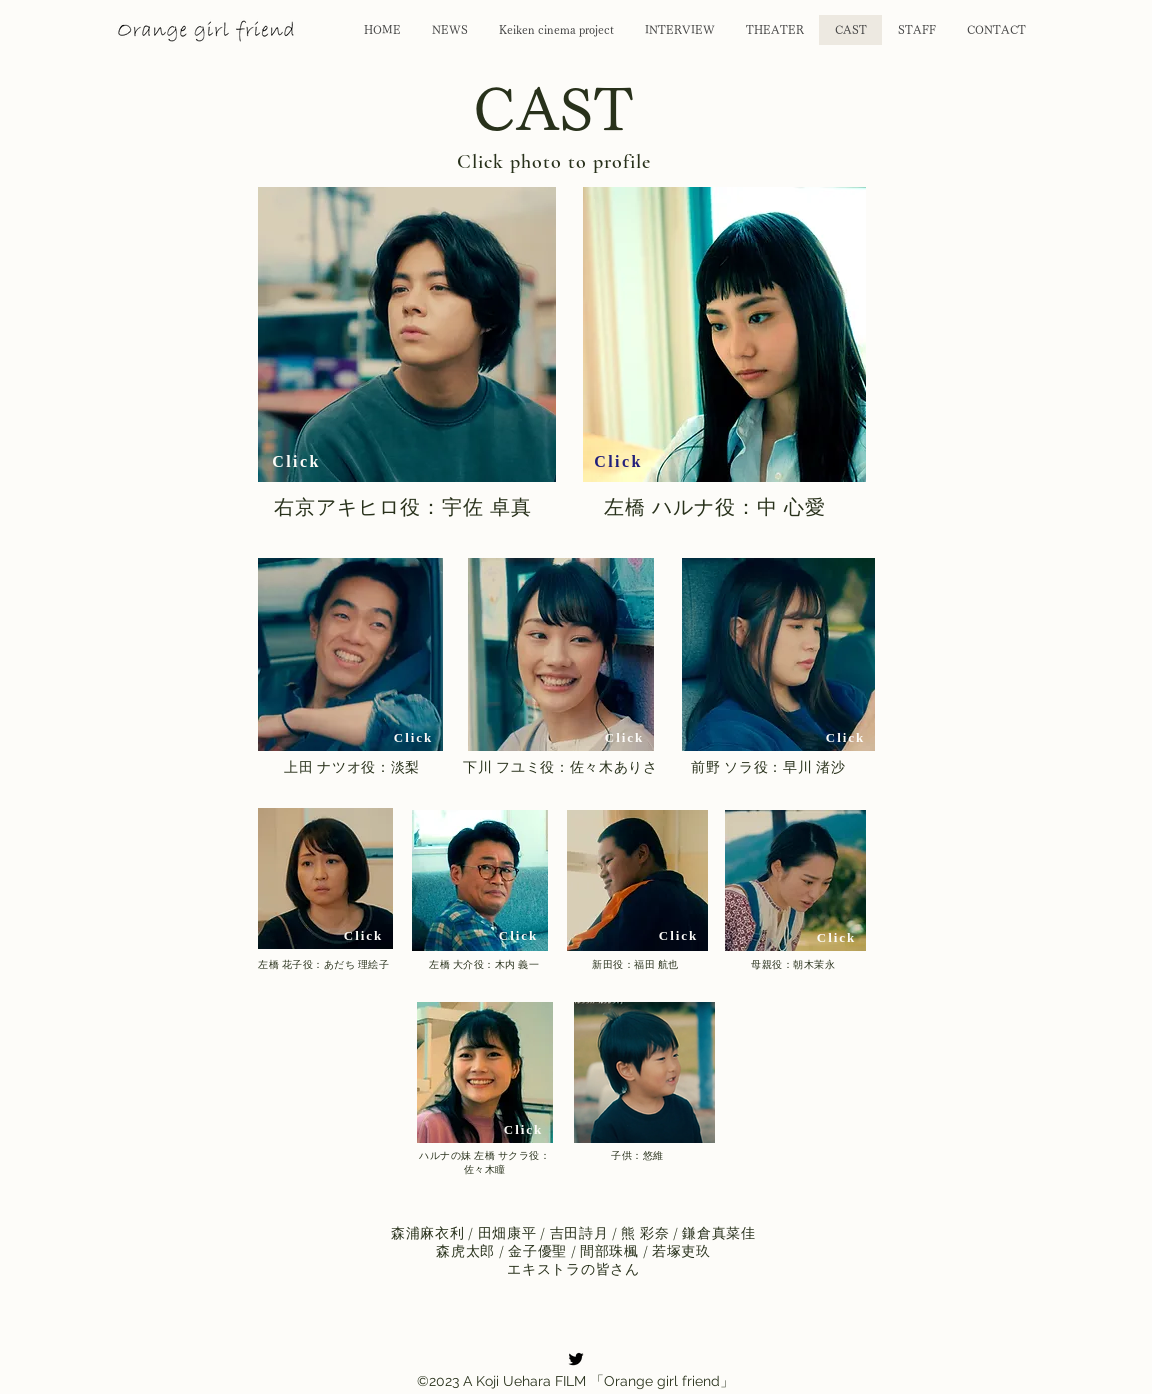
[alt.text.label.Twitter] (576, 1359)
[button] (407, 334)
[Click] (296, 462)
